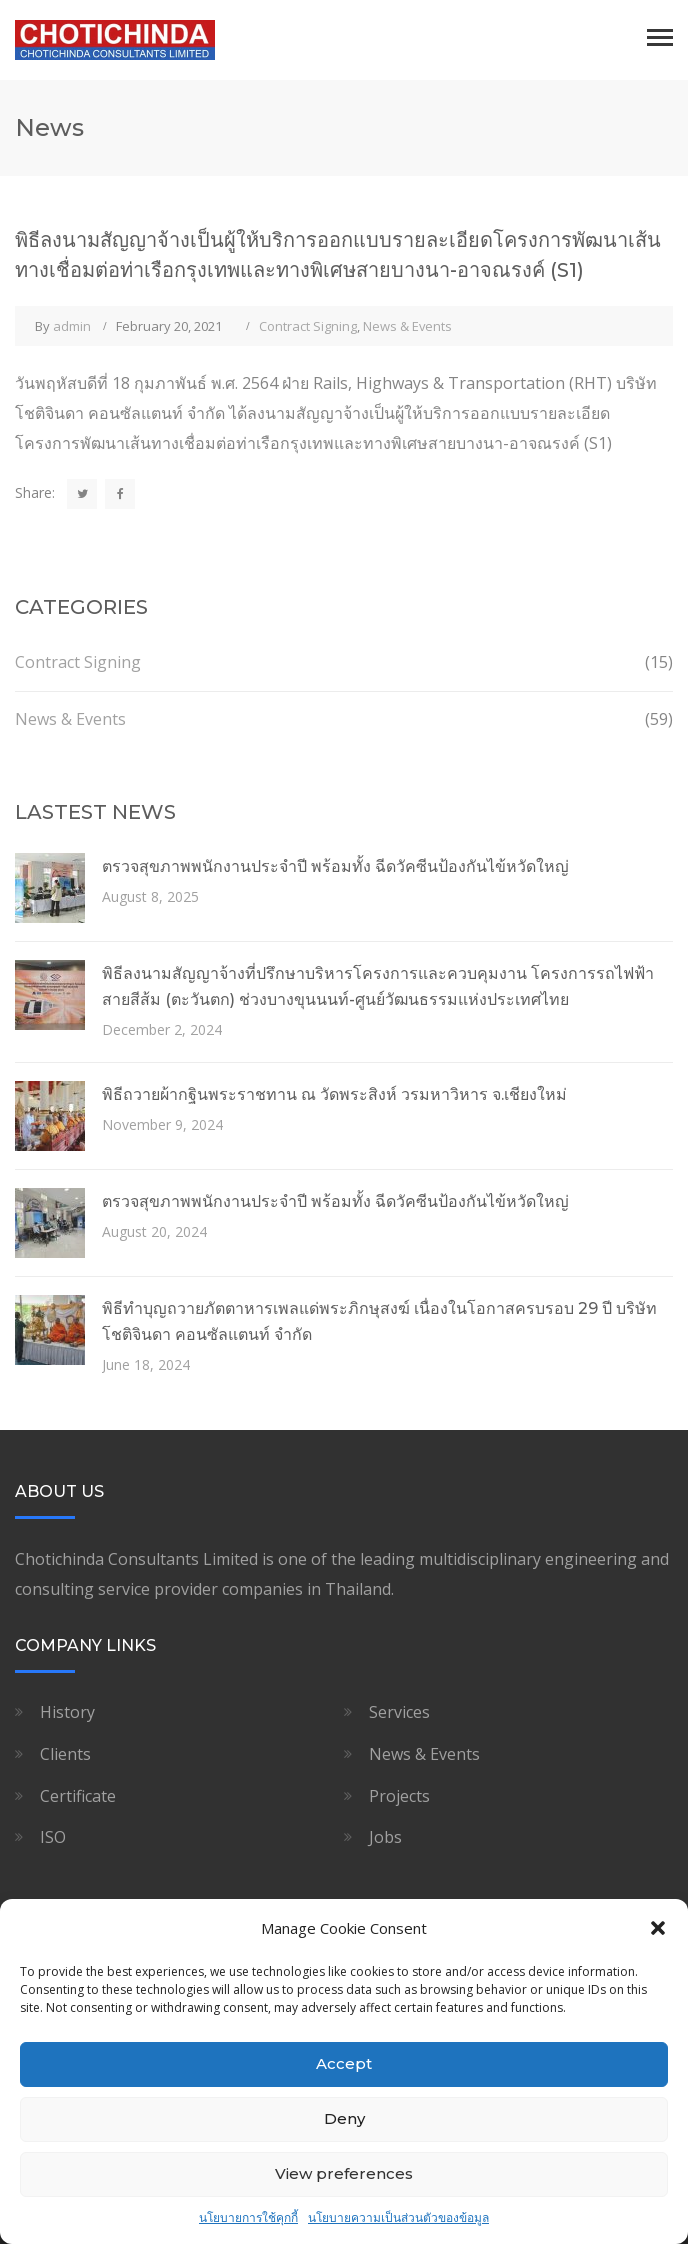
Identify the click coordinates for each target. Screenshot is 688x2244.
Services (399, 1712)
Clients (65, 1754)
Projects (399, 1796)
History (67, 1712)
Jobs (385, 1837)
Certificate (78, 1796)
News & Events (407, 326)
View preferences (344, 2173)
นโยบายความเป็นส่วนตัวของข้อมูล (398, 2217)
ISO (53, 1837)
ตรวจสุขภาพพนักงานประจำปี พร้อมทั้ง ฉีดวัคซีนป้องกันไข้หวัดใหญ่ (335, 866)
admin (72, 326)
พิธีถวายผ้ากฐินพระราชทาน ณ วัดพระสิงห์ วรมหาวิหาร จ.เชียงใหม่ (334, 1094)
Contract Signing (308, 326)
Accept (344, 2063)
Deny (344, 2118)
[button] (658, 1928)
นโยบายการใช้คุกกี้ (248, 2217)
